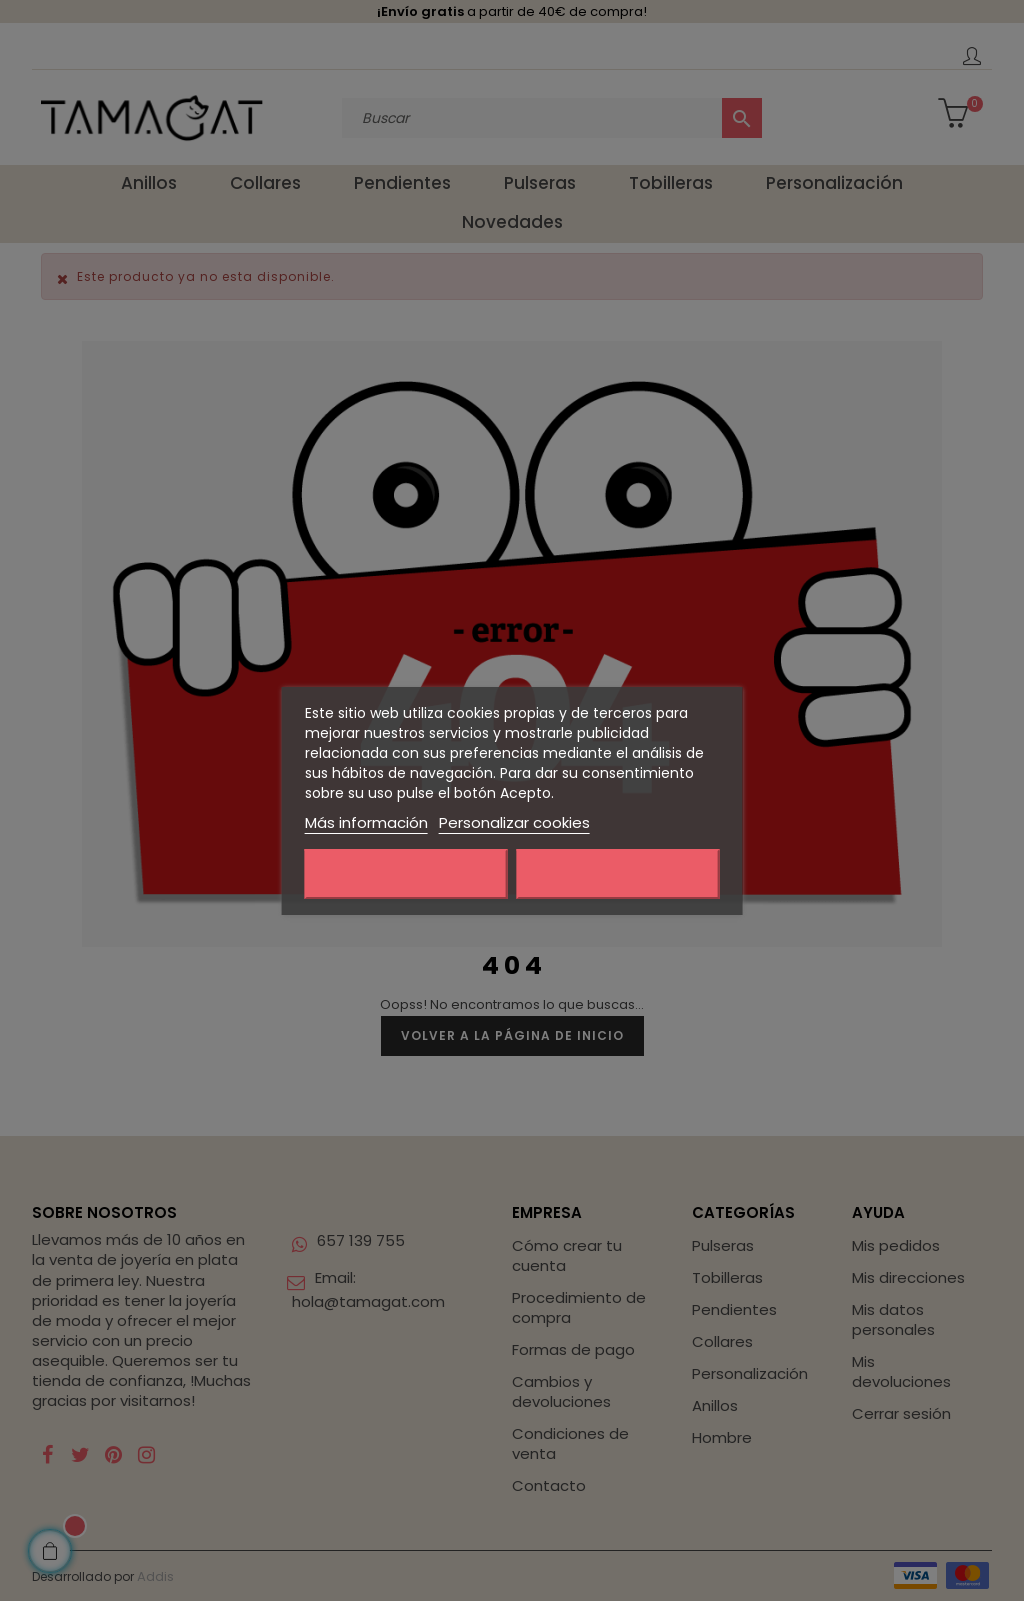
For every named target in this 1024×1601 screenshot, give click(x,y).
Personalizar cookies (514, 822)
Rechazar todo (406, 874)
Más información (366, 822)
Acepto (618, 874)
